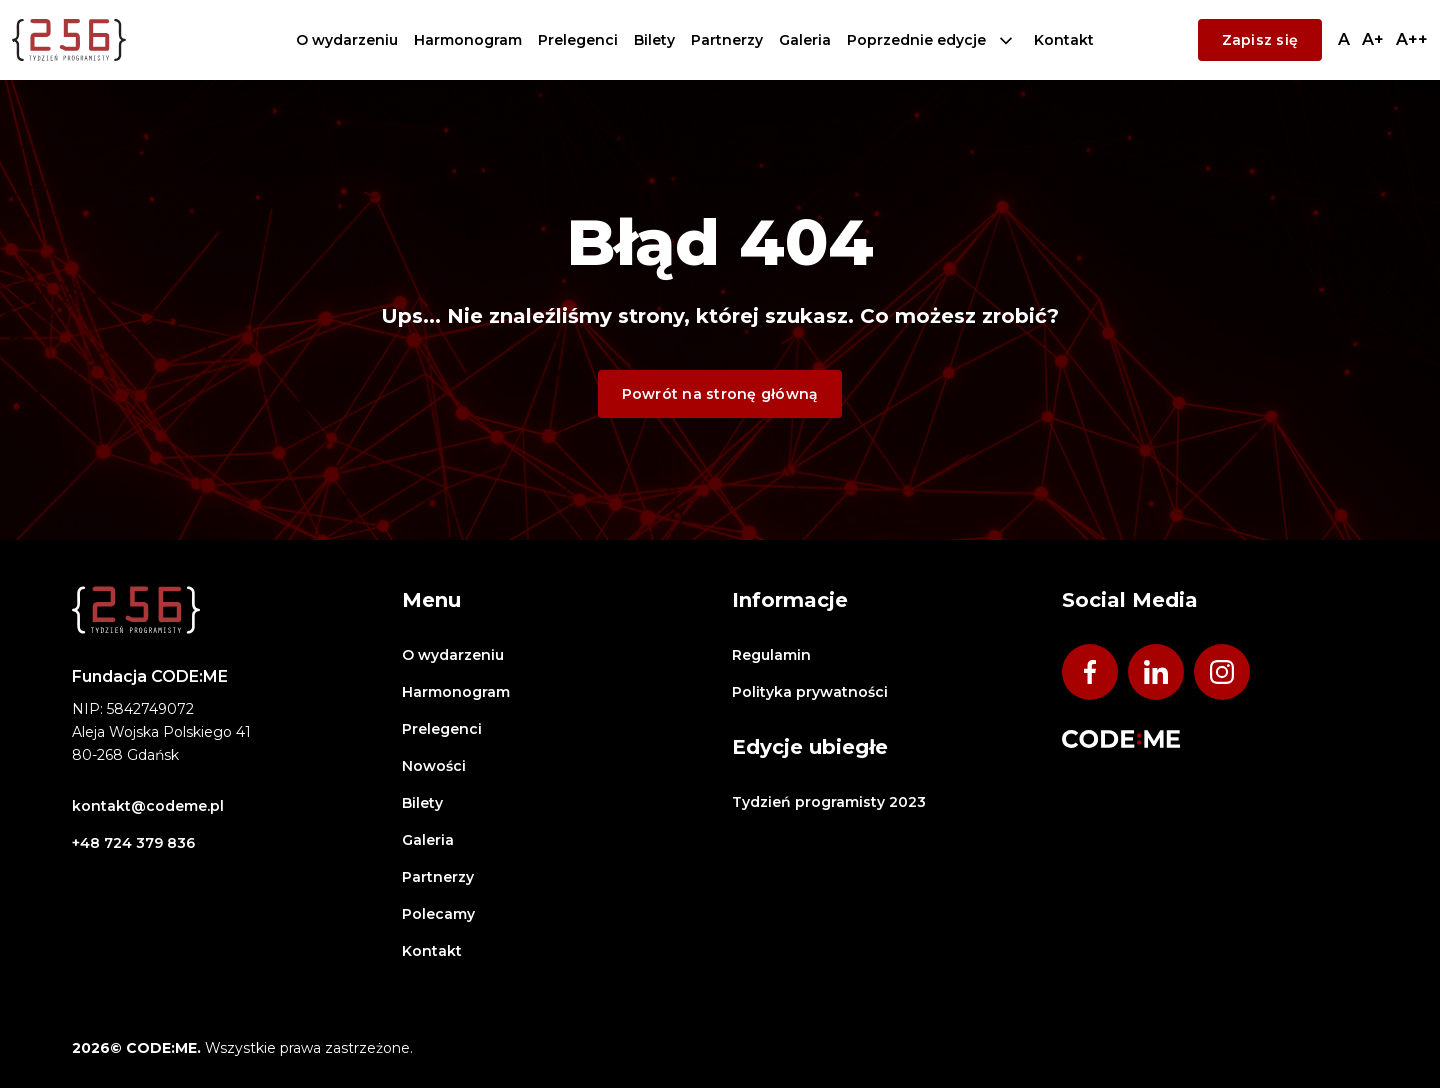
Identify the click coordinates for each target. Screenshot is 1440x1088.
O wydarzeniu (347, 40)
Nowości (434, 766)
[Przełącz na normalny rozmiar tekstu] (1344, 39)
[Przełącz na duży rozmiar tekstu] (1412, 39)
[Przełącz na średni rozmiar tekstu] (1373, 39)
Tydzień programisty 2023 (829, 802)
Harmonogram (468, 40)
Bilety (654, 40)
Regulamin (771, 655)
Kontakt (1064, 40)
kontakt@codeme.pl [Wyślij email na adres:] (148, 806)
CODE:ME (1146, 40)
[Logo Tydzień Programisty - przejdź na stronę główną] (69, 40)
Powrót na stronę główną (720, 394)
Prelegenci (578, 40)
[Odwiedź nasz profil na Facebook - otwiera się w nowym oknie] (1090, 672)
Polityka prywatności (810, 692)
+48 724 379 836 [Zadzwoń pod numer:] (133, 843)
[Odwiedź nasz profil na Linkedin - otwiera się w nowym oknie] (1156, 672)
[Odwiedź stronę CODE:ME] (1121, 739)
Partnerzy (727, 40)
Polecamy (438, 914)
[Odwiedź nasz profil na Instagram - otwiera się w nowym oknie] (1222, 672)
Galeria (805, 40)
